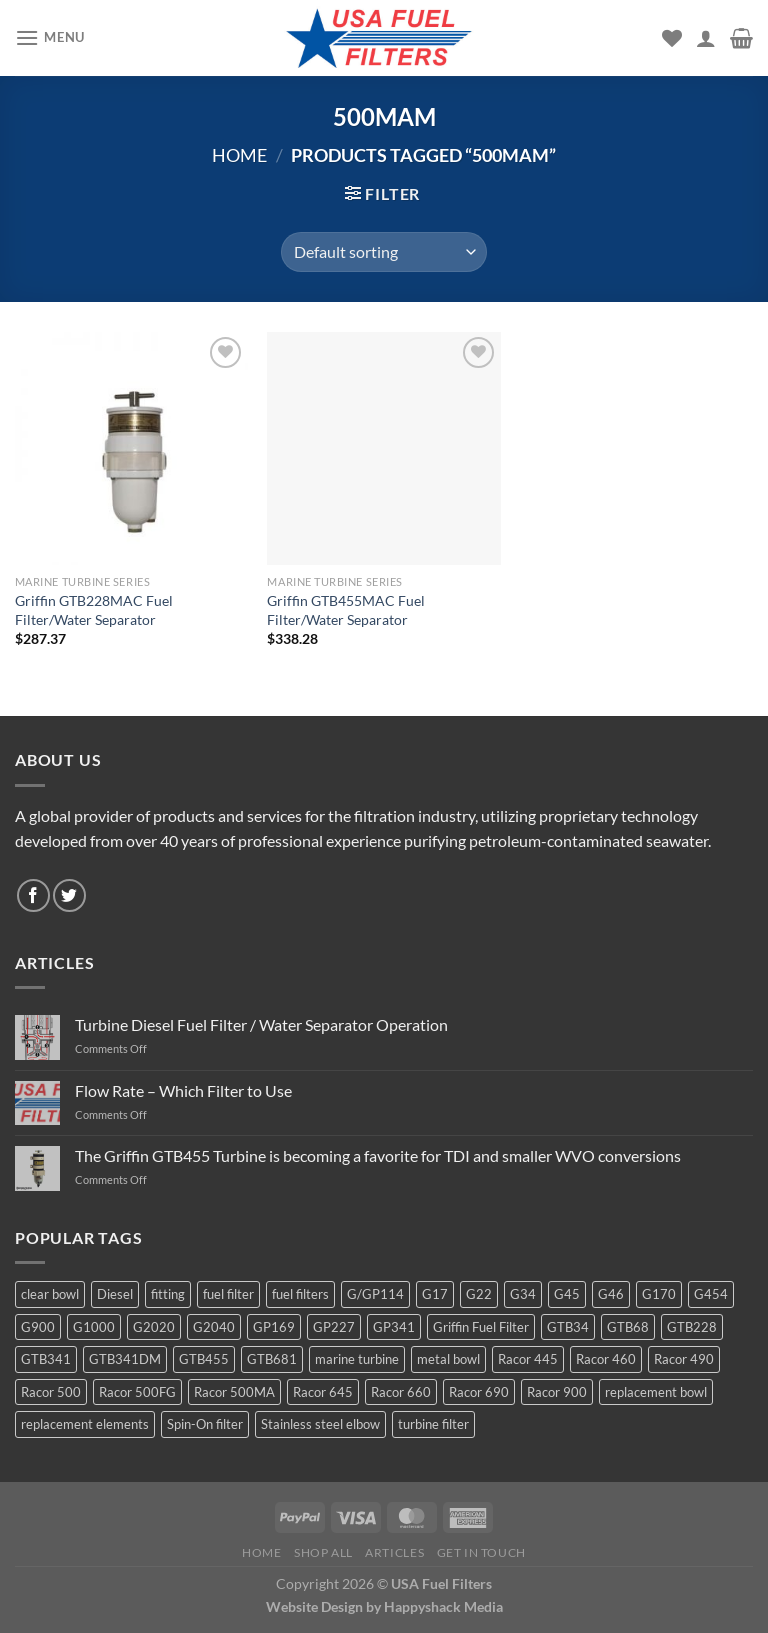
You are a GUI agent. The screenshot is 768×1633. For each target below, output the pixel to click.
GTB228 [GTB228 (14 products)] (692, 1327)
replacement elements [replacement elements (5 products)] (85, 1424)
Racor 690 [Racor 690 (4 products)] (479, 1392)
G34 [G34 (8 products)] (523, 1294)
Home (239, 155)
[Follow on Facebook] (33, 895)
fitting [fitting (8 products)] (168, 1294)
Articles (394, 1552)
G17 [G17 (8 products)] (435, 1294)
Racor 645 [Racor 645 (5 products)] (323, 1392)
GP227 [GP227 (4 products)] (334, 1327)
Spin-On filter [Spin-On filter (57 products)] (205, 1424)
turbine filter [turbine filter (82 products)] (433, 1424)
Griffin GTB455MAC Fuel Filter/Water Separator (346, 610)
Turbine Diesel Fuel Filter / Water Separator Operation (261, 1024)
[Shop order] (383, 252)
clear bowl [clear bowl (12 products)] (50, 1294)
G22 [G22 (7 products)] (479, 1294)
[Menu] (50, 37)
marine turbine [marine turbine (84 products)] (357, 1359)
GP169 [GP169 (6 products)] (274, 1327)
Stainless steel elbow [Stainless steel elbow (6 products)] (320, 1424)
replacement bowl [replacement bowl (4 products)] (656, 1392)
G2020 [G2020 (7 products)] (154, 1327)
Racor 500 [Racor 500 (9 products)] (51, 1392)
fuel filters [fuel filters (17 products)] (300, 1294)
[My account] (706, 38)
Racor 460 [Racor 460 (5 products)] (606, 1359)
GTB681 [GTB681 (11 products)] (272, 1359)
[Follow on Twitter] (69, 895)
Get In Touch (481, 1552)
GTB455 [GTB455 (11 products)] (204, 1359)
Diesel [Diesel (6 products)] (115, 1294)
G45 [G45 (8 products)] (567, 1294)
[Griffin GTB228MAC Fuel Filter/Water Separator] (131, 448)
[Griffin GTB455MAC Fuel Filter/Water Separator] (383, 448)
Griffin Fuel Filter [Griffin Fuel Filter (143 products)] (481, 1327)
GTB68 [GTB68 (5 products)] (628, 1327)
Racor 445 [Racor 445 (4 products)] (528, 1359)
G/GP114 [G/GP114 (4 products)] (375, 1294)
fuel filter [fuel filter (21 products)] (228, 1294)
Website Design (314, 1606)
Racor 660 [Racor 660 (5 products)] (401, 1392)
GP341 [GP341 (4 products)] (394, 1327)
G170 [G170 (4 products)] (659, 1294)
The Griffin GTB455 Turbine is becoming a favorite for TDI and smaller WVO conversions (378, 1155)
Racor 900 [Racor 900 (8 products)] (557, 1392)
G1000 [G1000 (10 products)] (94, 1327)
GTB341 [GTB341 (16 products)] (46, 1359)
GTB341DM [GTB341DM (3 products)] (125, 1359)
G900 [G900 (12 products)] (38, 1327)
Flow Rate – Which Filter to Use (183, 1090)
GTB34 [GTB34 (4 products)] (568, 1327)
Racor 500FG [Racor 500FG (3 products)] (137, 1392)
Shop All (323, 1552)
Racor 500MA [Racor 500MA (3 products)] (234, 1392)
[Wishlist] (672, 38)
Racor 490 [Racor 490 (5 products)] (684, 1359)
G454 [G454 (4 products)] (711, 1294)
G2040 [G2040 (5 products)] (214, 1327)
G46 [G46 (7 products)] (611, 1294)
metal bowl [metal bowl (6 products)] (448, 1359)
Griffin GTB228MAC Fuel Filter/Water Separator (94, 610)
